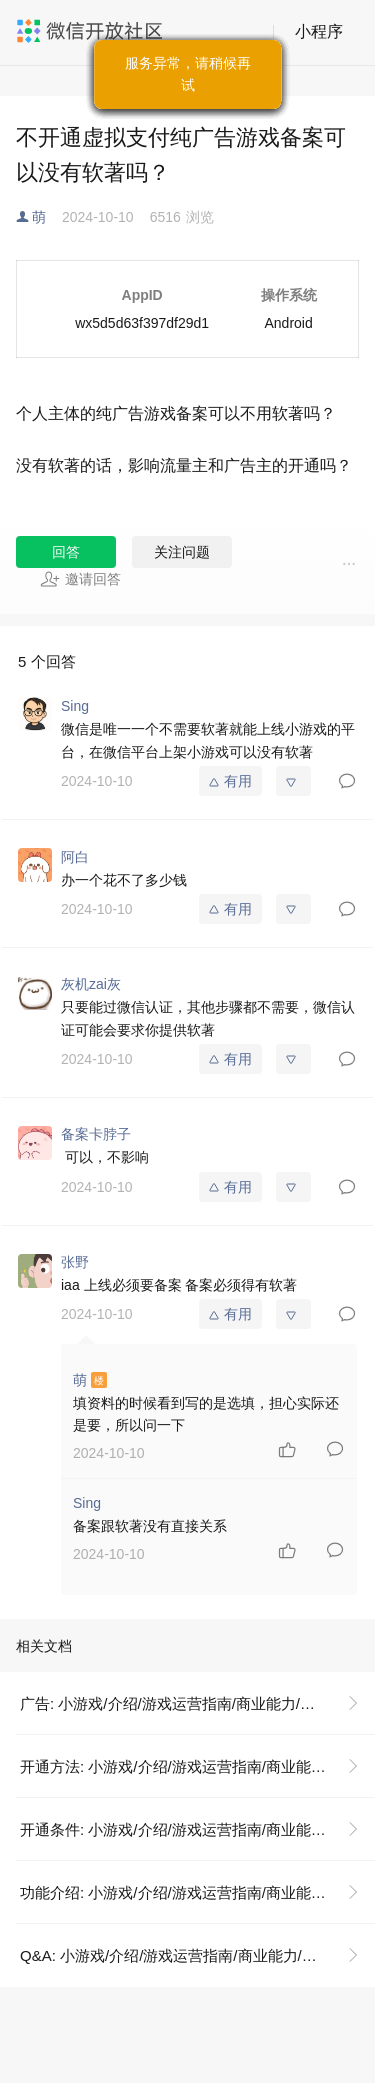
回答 (66, 552)
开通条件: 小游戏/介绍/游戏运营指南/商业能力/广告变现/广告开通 (197, 1829)
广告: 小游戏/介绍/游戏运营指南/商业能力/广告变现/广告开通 (197, 1703)
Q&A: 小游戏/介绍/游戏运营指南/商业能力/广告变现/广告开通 (197, 1955)
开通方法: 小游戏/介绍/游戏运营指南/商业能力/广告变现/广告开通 (197, 1766)
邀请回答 (80, 579)
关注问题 (182, 552)
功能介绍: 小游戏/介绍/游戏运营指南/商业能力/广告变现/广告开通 (197, 1892)
